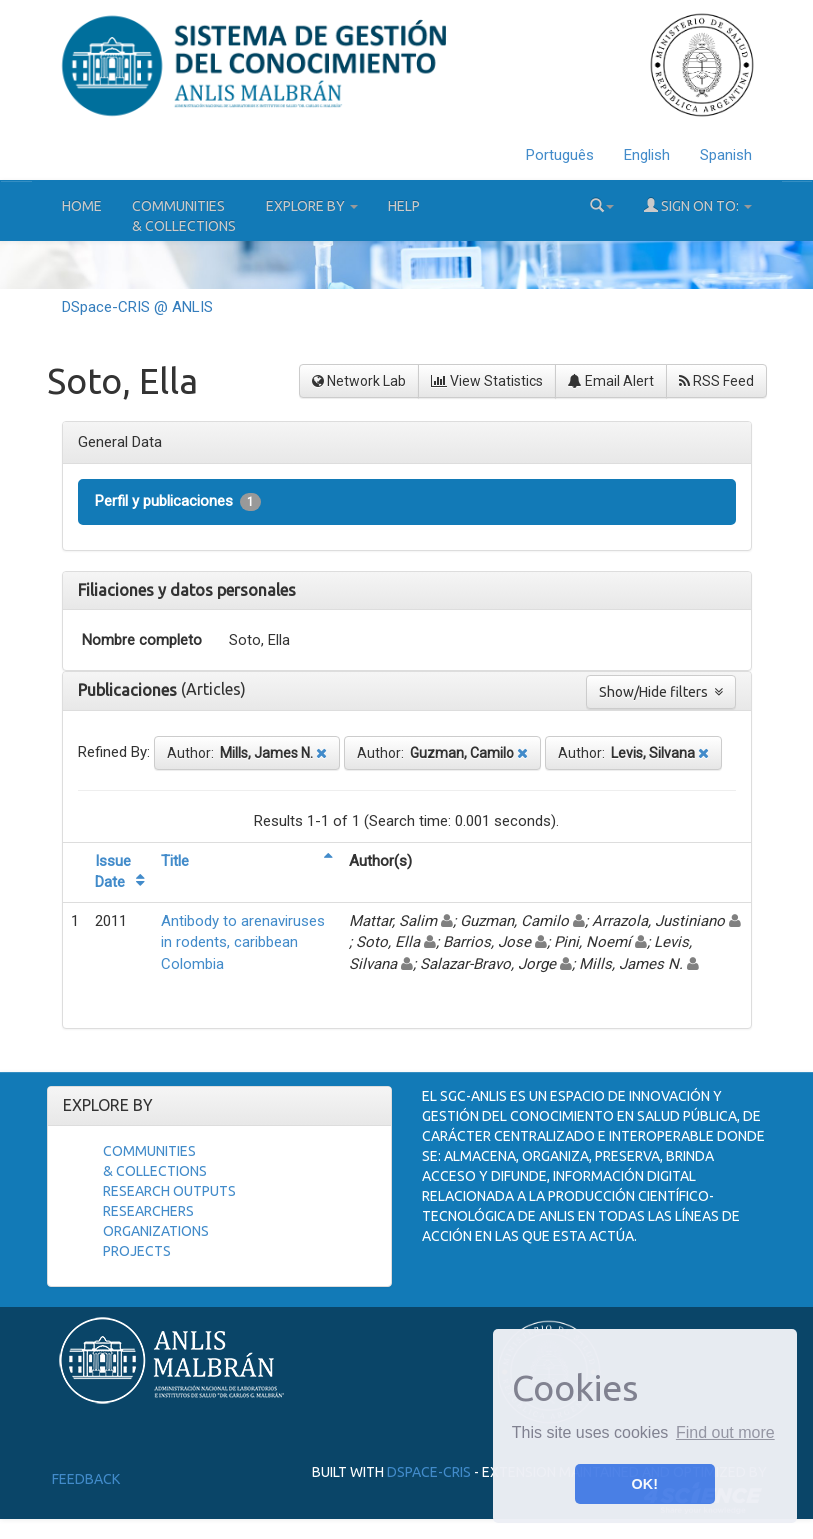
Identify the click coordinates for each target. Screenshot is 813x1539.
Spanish (726, 155)
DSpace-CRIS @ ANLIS (137, 307)
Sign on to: (698, 205)
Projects (137, 1251)
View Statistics (487, 381)
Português (560, 155)
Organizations (156, 1231)
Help (404, 206)
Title (175, 861)
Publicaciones (129, 690)
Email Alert (611, 381)
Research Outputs (169, 1191)
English (647, 155)
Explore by (312, 206)
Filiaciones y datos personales (187, 590)
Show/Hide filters (661, 692)
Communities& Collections (184, 216)
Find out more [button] (725, 1432)
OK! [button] (645, 1484)
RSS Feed (716, 381)
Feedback (86, 1479)
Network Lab (359, 381)
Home (82, 206)
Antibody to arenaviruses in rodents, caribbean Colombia (243, 942)
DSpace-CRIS (429, 1472)
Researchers (148, 1211)
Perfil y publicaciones (178, 501)
